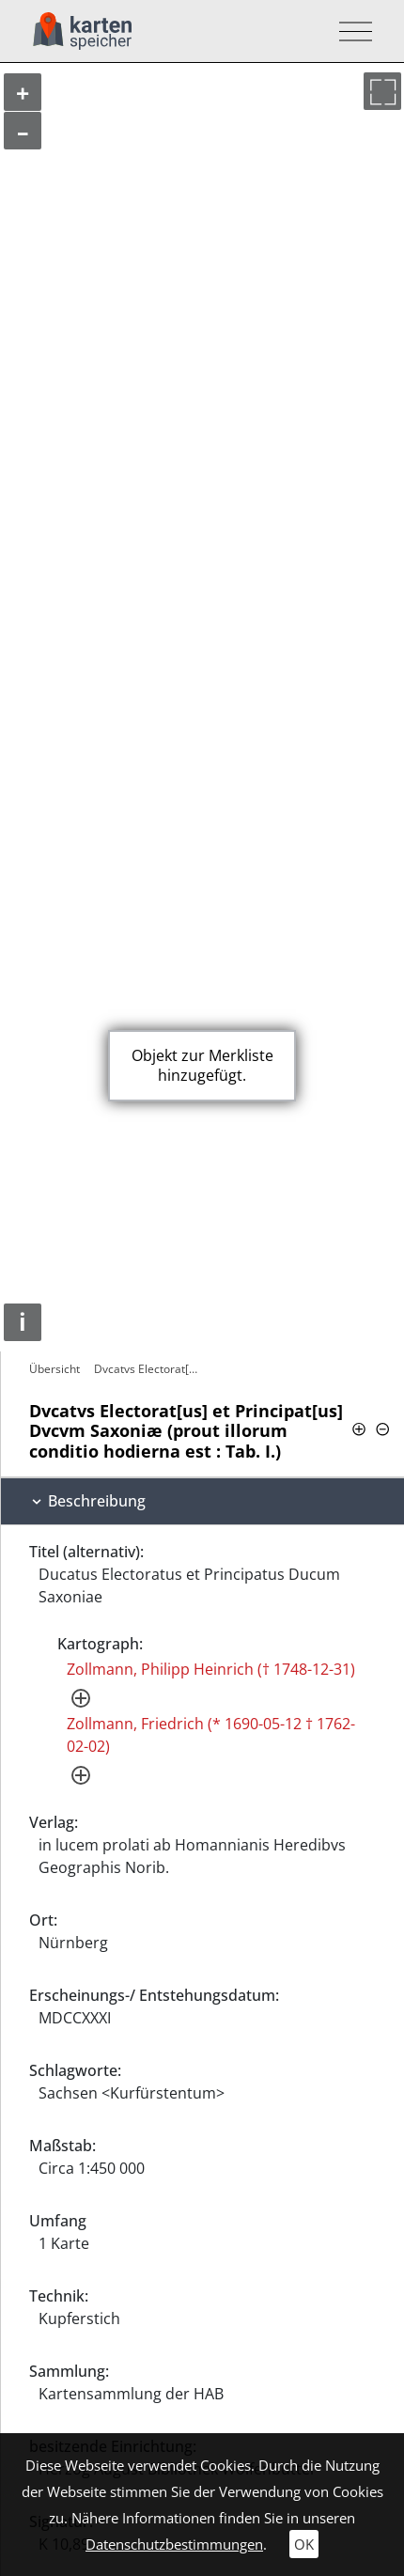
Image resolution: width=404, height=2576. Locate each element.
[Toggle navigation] (350, 31)
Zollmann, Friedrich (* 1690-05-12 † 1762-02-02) (211, 1734)
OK (304, 2544)
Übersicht (54, 1369)
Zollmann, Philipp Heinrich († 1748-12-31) (211, 1669)
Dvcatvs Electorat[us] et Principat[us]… (150, 1369)
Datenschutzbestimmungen (174, 2544)
